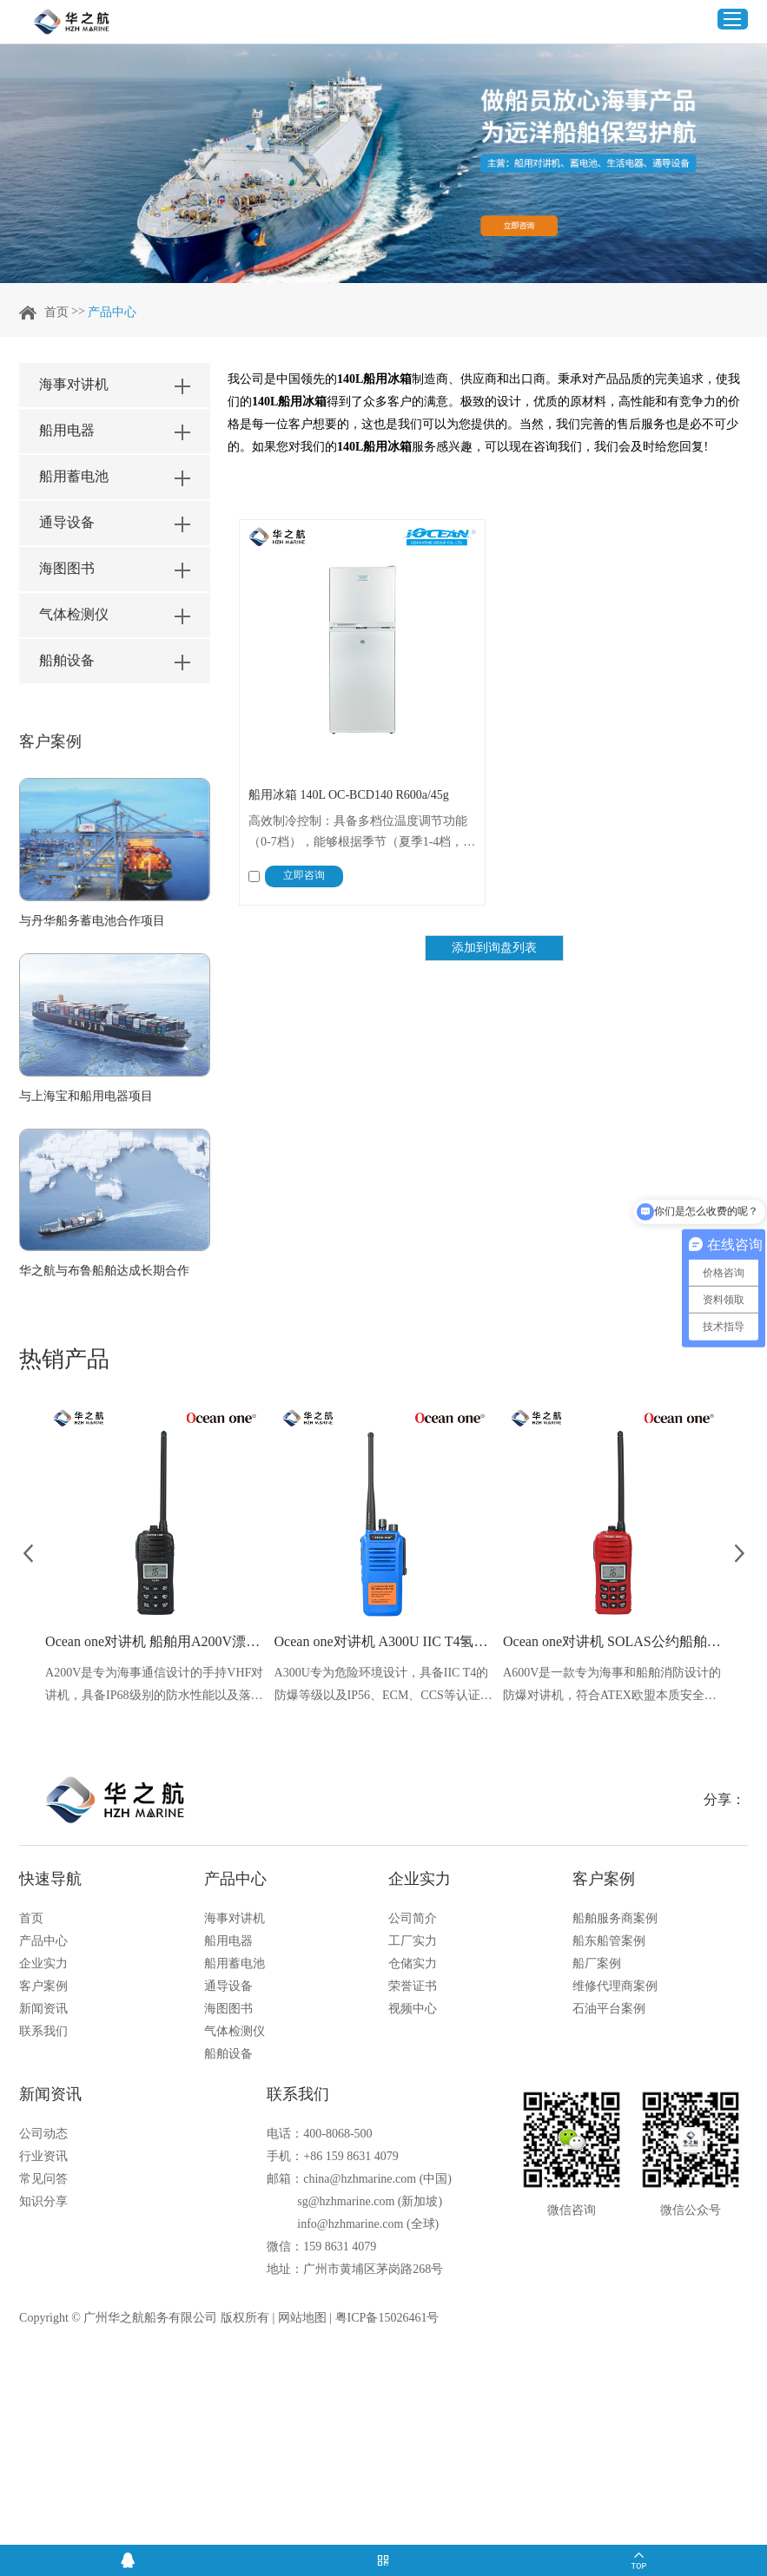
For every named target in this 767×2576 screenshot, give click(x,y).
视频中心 (412, 2008)
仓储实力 (412, 1963)
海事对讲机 (234, 1918)
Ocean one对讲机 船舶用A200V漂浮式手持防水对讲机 (154, 1641)
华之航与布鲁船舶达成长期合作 (104, 1270)
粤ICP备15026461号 (387, 2317)
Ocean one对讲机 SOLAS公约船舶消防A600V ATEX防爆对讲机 (612, 1641)
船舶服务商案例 (615, 1918)
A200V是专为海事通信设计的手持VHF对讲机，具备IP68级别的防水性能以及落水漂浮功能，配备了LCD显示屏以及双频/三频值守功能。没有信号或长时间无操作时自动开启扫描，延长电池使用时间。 (154, 1686)
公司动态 (43, 2133)
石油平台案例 (608, 2008)
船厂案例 (596, 1963)
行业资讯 (43, 2156)
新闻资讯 (43, 2008)
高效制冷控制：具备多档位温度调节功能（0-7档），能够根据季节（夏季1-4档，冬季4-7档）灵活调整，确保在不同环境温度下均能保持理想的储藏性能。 (361, 833)
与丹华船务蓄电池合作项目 (92, 920)
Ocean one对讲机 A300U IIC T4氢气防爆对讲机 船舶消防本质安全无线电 (383, 1641)
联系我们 (43, 2031)
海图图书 (228, 2008)
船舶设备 (228, 2053)
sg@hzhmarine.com (345, 2201)
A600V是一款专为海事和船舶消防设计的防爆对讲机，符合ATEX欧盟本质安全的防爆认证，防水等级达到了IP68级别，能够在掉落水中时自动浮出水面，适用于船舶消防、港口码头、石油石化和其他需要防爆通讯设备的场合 (612, 1686)
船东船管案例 (608, 1940)
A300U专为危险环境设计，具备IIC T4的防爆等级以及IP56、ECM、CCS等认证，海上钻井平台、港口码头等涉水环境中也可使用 (383, 1686)
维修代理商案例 (615, 1986)
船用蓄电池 (234, 1963)
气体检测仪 (234, 2031)
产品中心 (112, 312)
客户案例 (50, 741)
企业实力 (43, 1963)
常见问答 (43, 2178)
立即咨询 (304, 875)
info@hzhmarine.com (350, 2223)
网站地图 (302, 2317)
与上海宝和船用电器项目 (86, 1096)
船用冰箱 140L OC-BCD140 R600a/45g (348, 794)
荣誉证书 (412, 1986)
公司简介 (412, 1918)
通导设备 (228, 1986)
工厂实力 (412, 1940)
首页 (56, 312)
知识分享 (43, 2201)
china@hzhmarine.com (359, 2178)
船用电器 (228, 1940)
